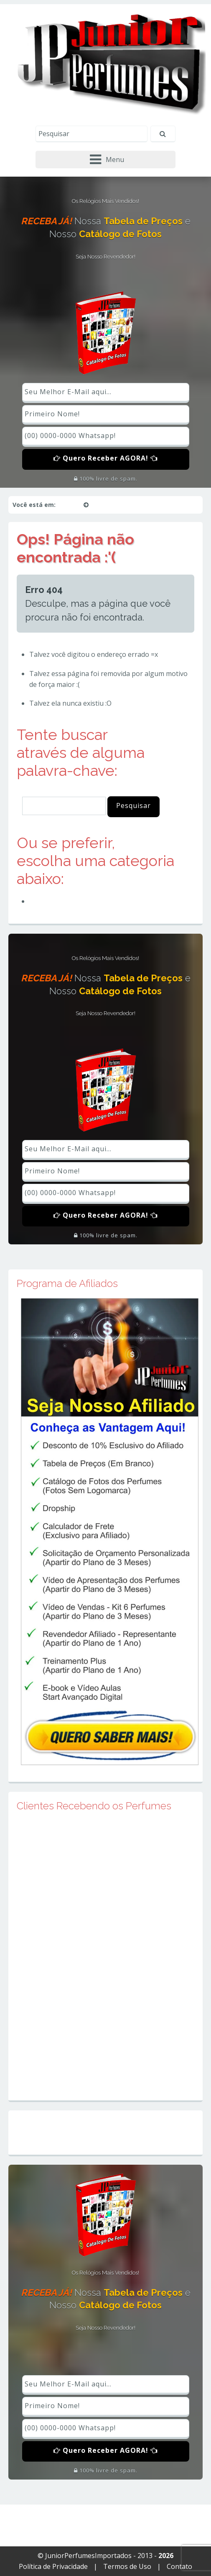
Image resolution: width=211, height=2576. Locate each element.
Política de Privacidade (53, 2566)
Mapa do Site (105, 2132)
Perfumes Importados (67, 901)
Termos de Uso (127, 2566)
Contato (179, 2566)
